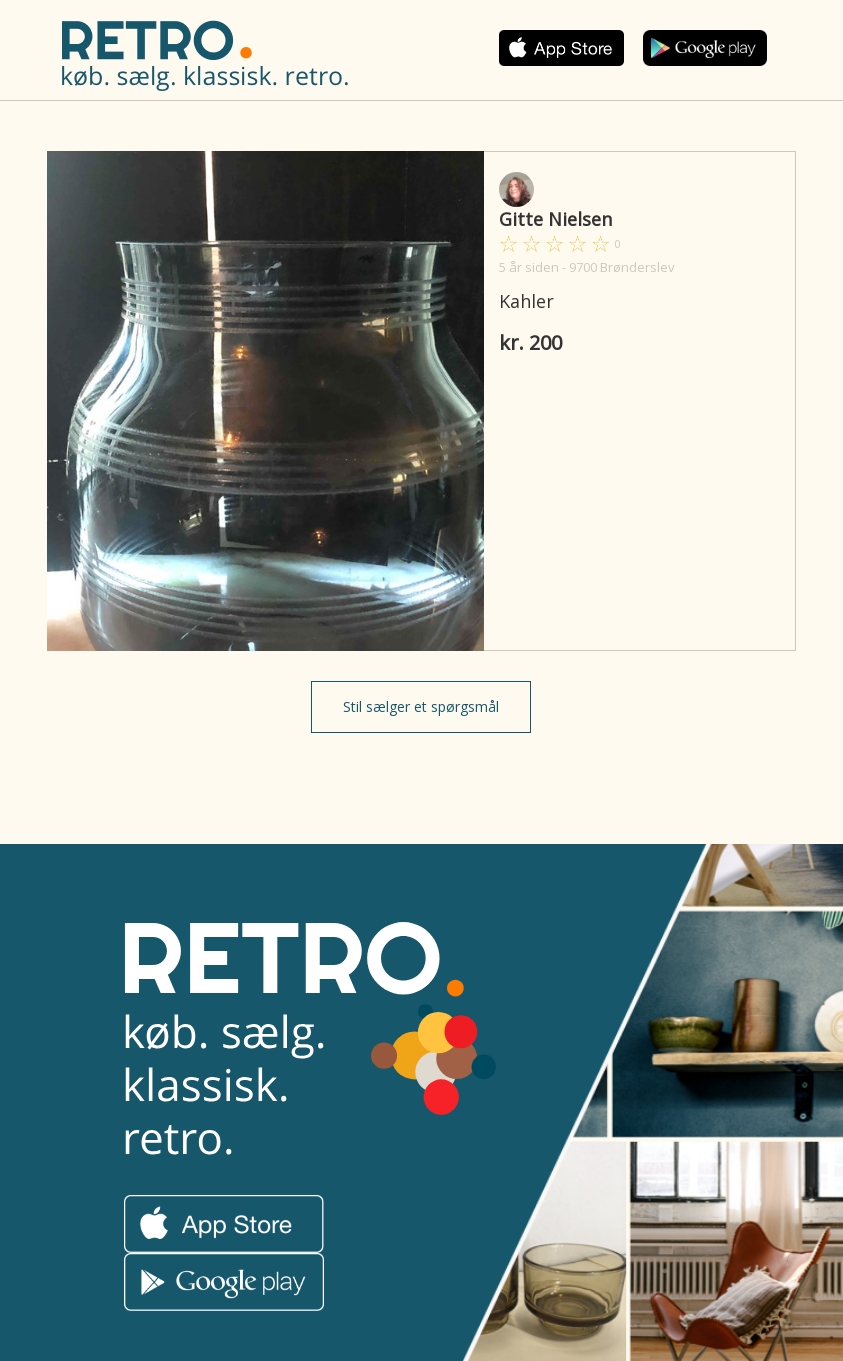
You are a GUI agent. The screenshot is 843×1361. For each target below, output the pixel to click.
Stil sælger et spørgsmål (421, 706)
